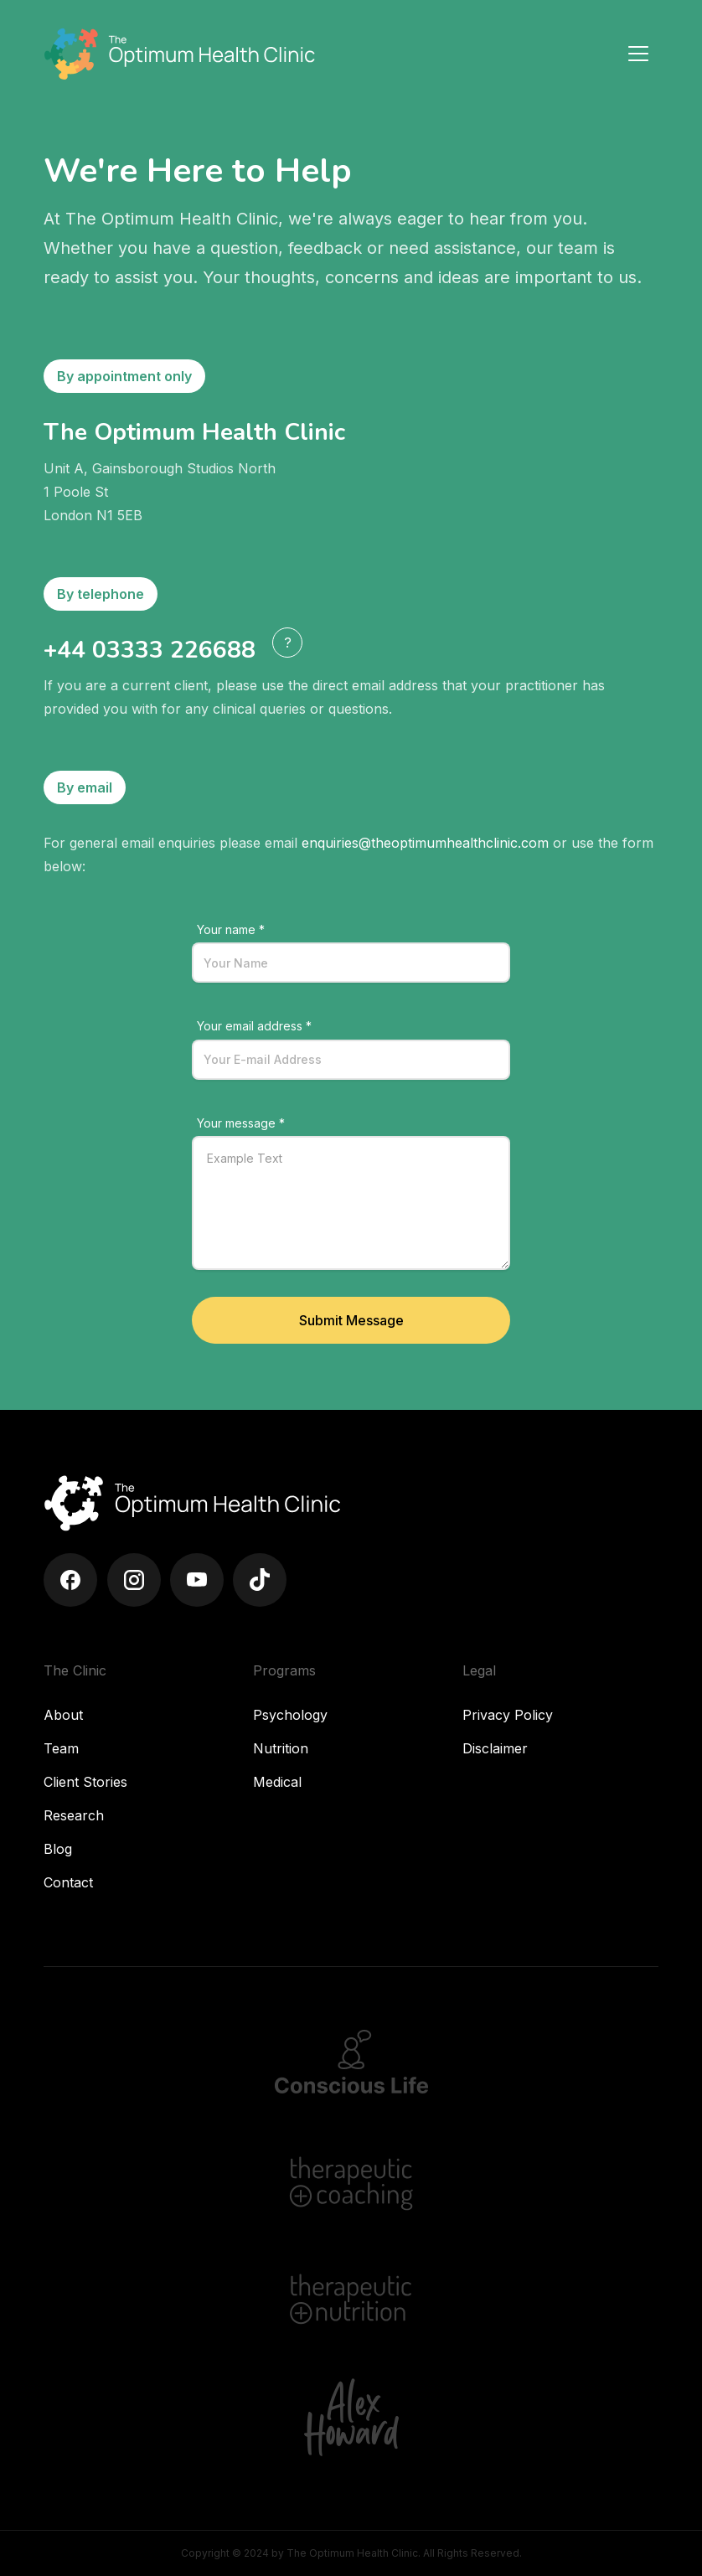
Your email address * (254, 1026)
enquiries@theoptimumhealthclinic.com (425, 842)
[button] (287, 642)
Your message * (241, 1123)
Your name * (231, 929)
